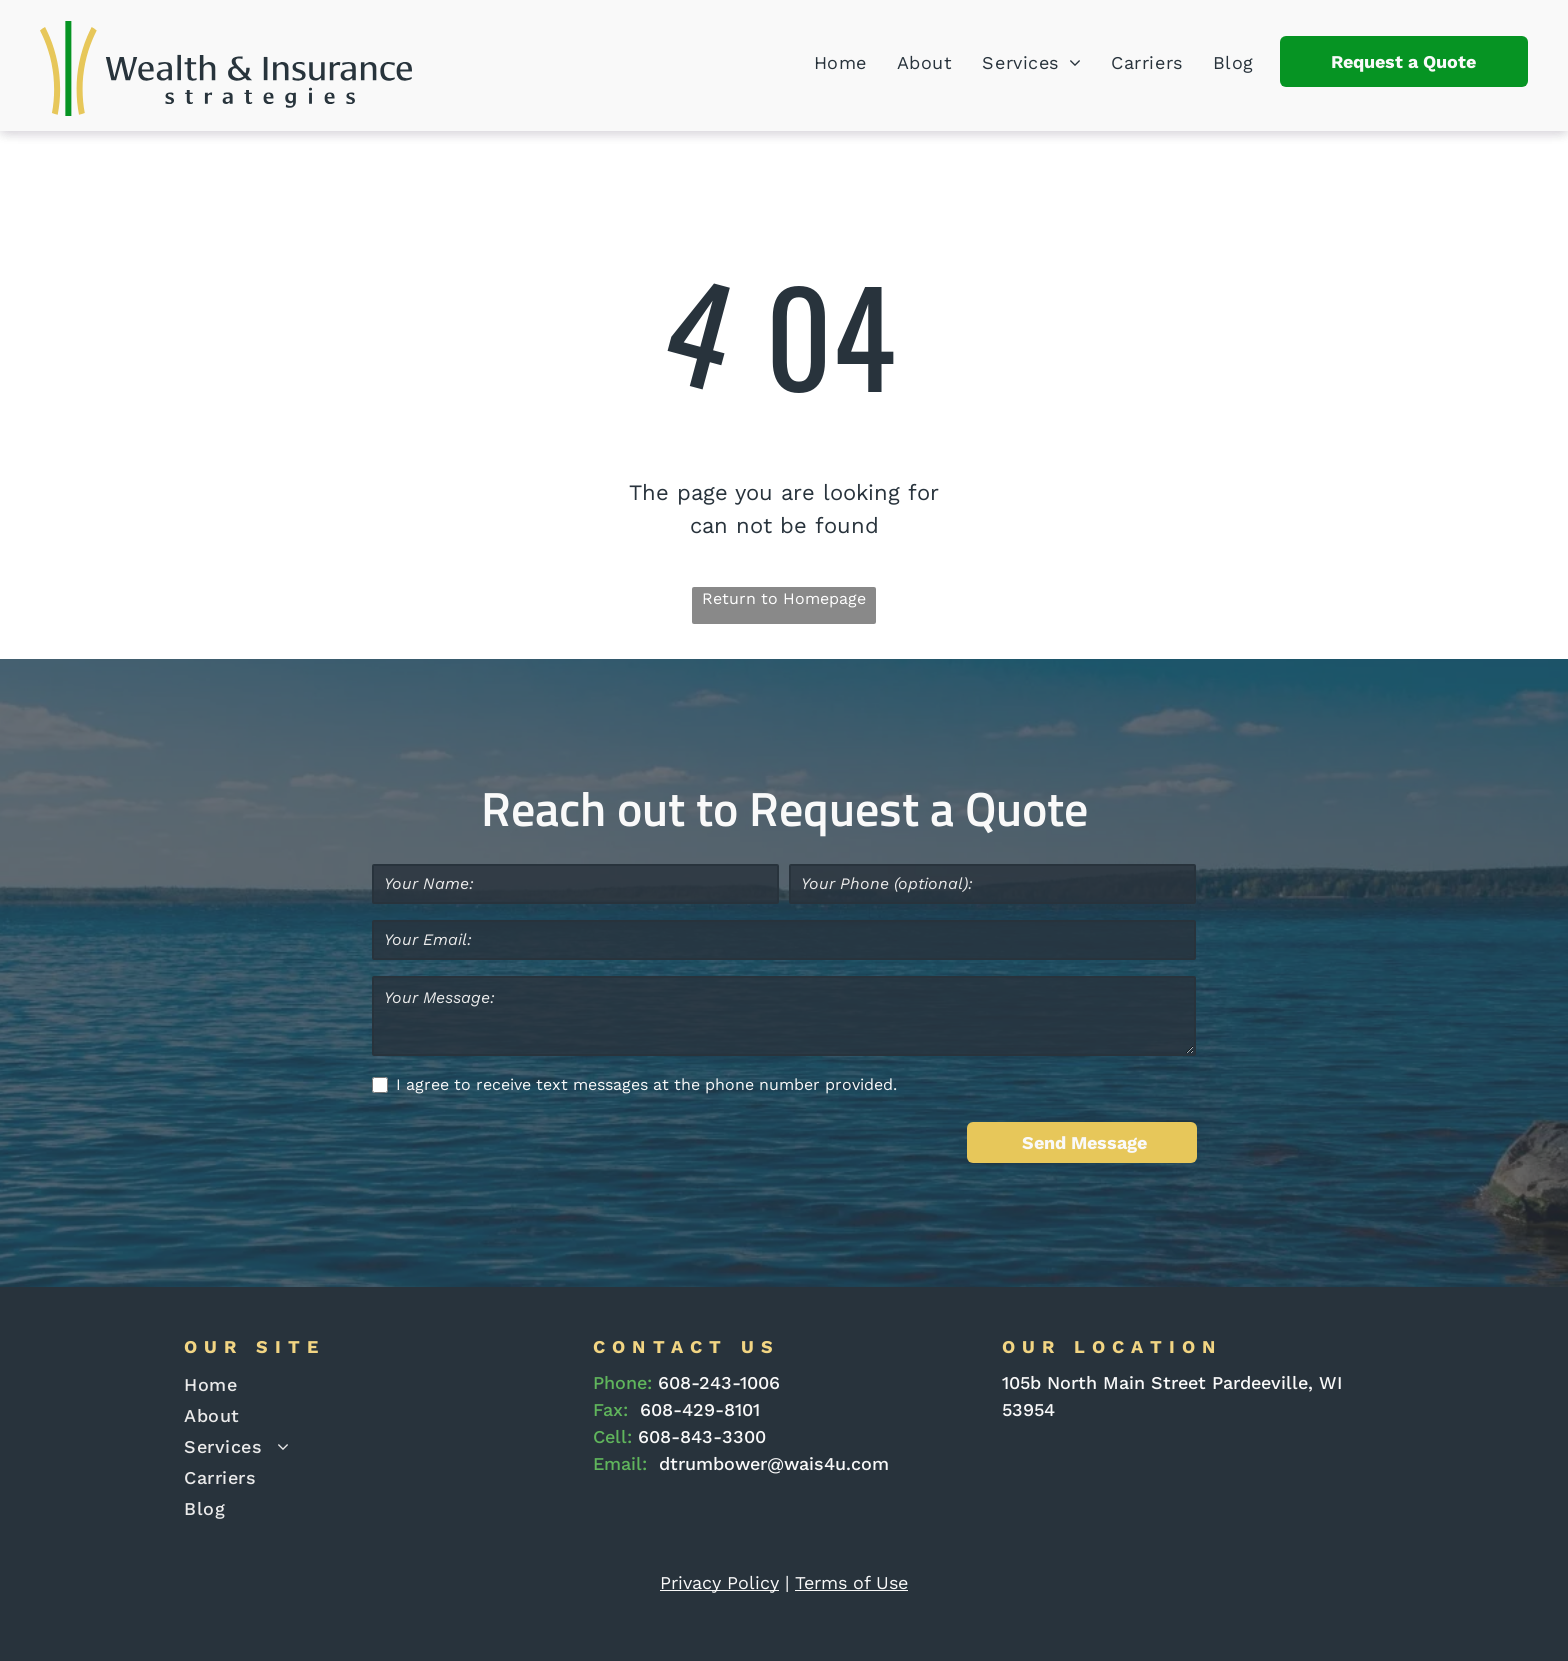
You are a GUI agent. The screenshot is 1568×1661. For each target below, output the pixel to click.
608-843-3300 (702, 1436)
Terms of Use (851, 1582)
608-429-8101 (700, 1409)
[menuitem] (825, 62)
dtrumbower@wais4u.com (774, 1463)
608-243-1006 (719, 1382)
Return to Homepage (784, 598)
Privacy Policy (719, 1582)
